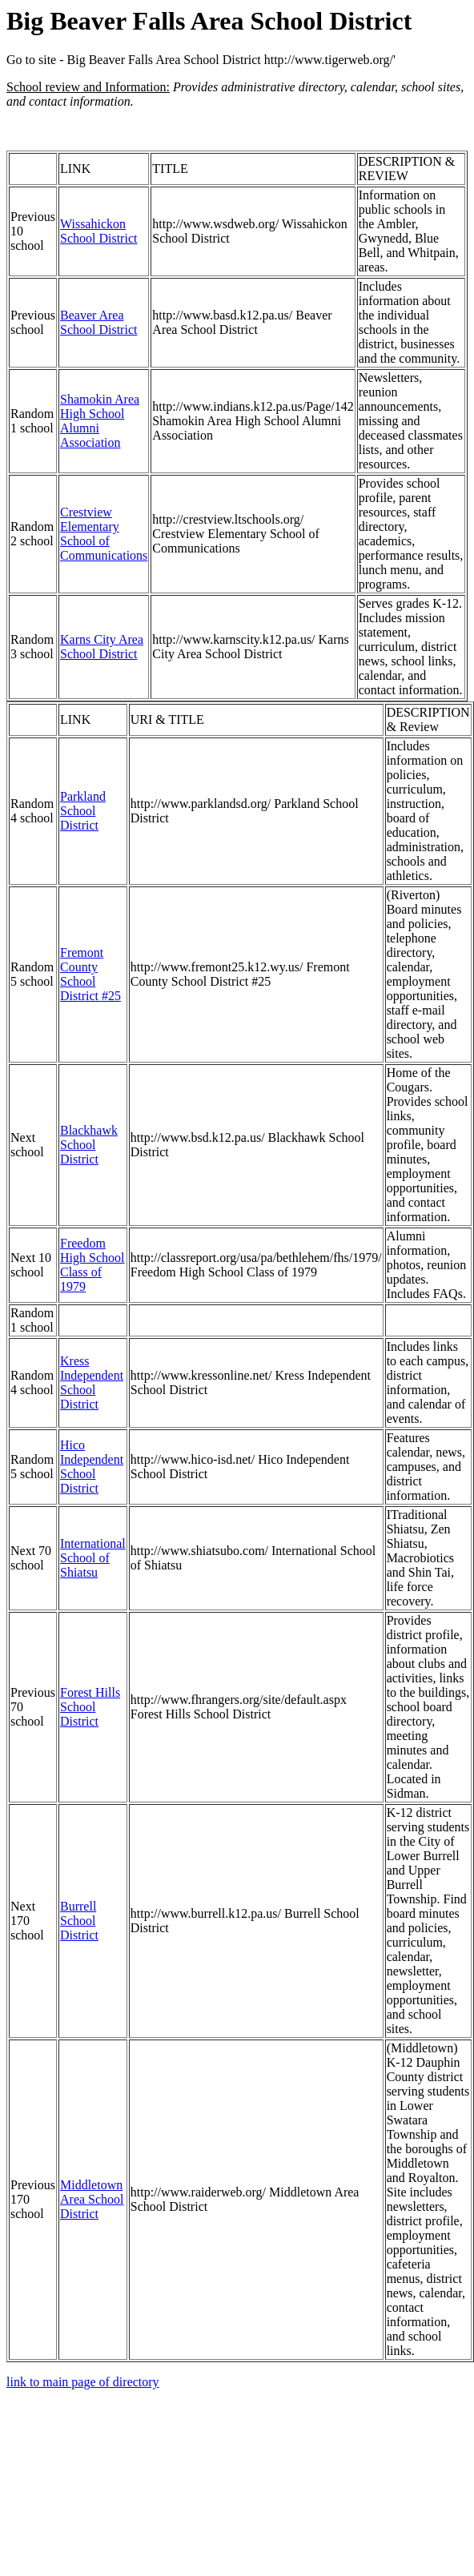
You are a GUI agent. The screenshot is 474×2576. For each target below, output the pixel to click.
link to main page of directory (82, 2382)
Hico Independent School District (91, 1466)
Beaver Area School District (98, 322)
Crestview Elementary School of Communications (103, 533)
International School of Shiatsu (93, 1558)
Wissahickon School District (98, 231)
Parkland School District (83, 811)
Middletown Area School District (92, 2199)
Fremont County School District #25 (90, 974)
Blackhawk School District (89, 1144)
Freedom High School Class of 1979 (92, 1264)
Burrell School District (79, 1920)
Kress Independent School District (91, 1382)
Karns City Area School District (101, 647)
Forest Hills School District (90, 1707)
